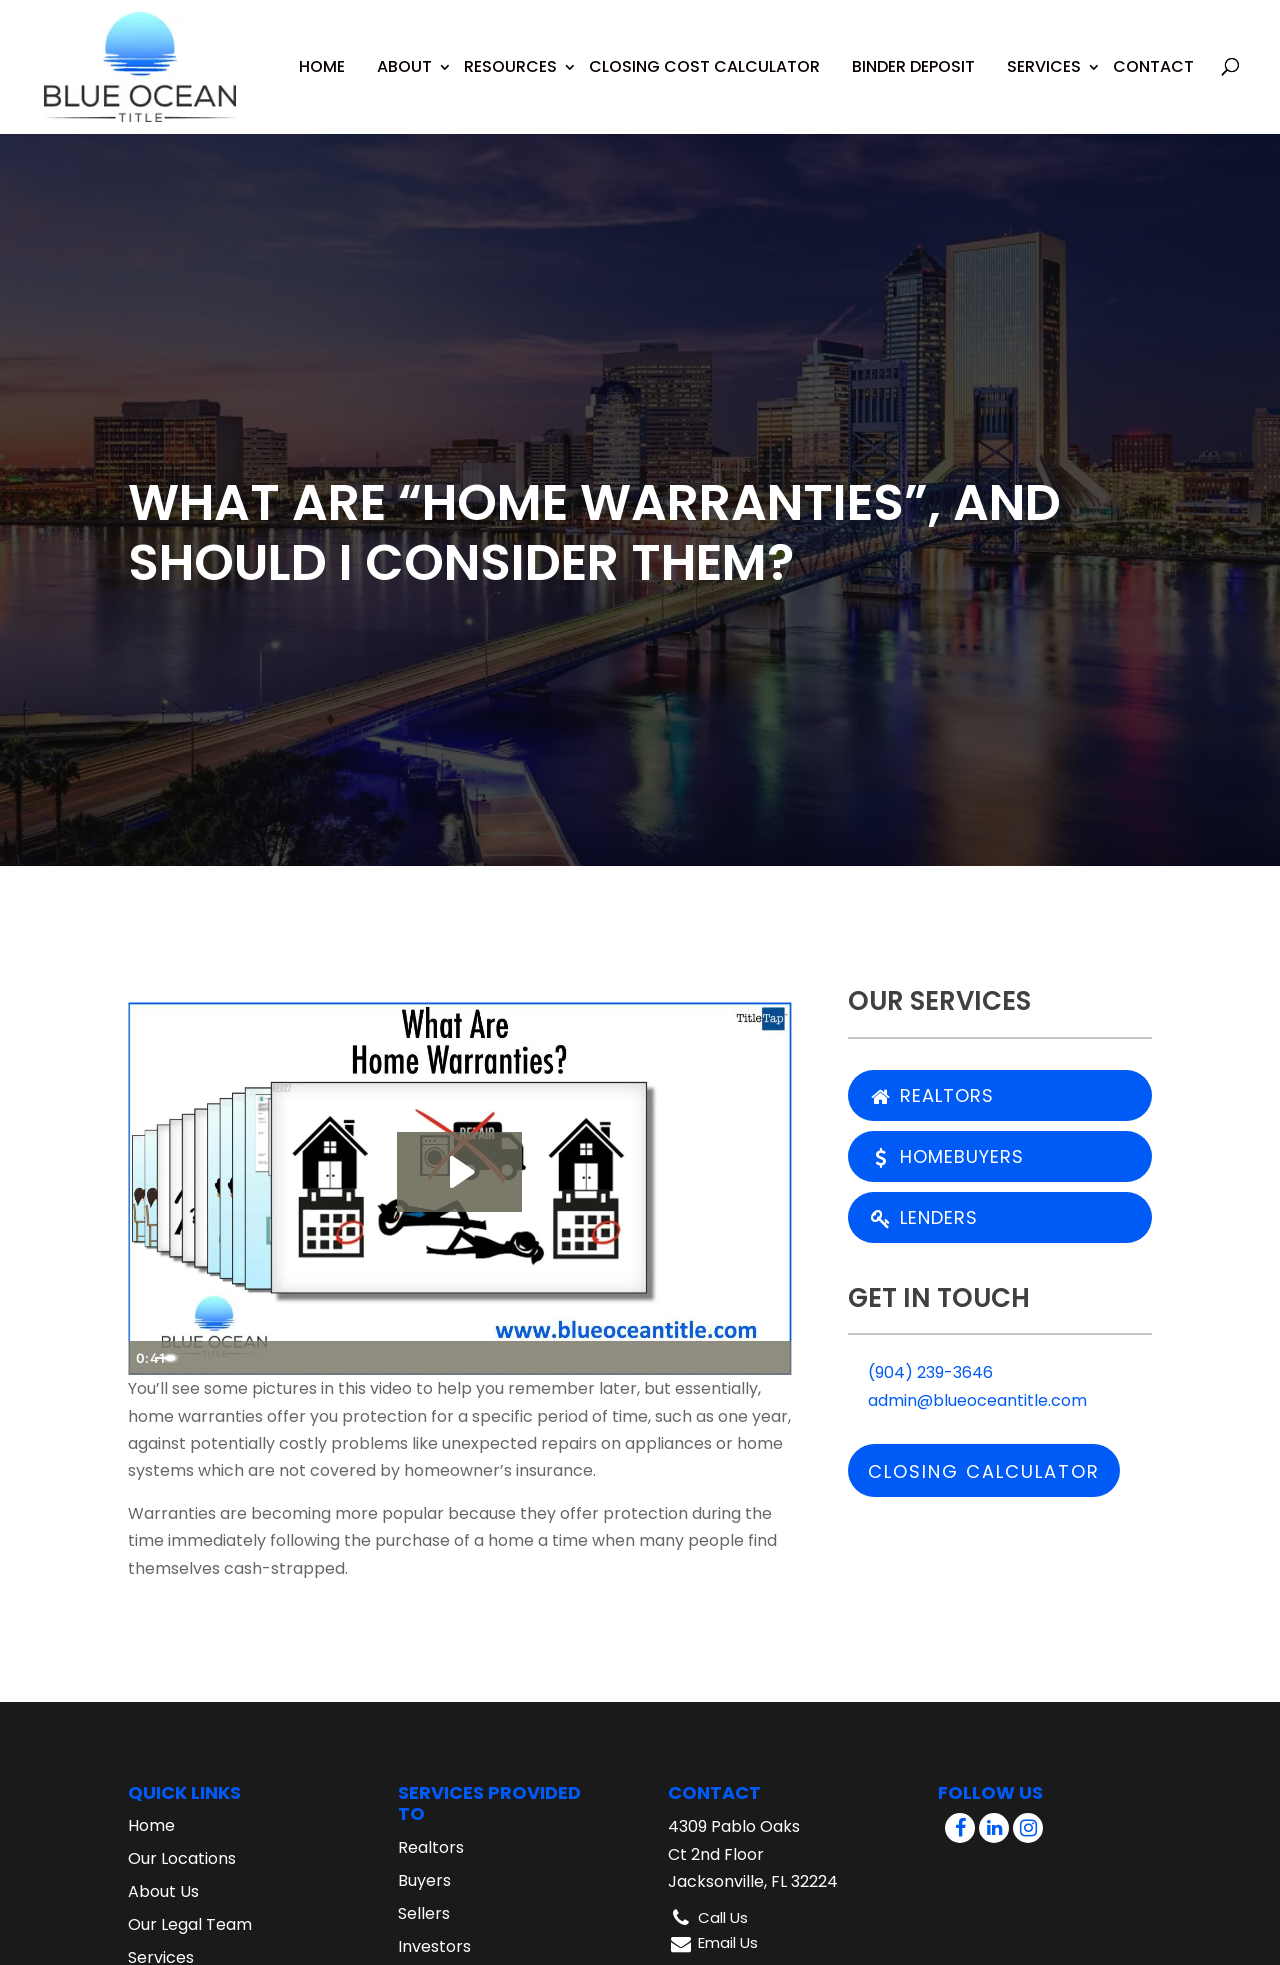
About (404, 52)
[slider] (441, 1358)
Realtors (931, 1095)
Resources (510, 52)
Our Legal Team (190, 1924)
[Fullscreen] (772, 1358)
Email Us (728, 1942)
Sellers (424, 1913)
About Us (163, 1891)
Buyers (424, 1880)
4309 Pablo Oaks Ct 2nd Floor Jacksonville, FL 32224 (753, 1853)
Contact (1153, 52)
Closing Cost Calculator (704, 52)
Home (322, 52)
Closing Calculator (984, 1471)
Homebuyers (946, 1156)
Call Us (723, 1917)
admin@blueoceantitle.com (967, 1400)
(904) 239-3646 (920, 1372)
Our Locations (182, 1858)
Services (1044, 52)
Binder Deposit (913, 52)
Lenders (923, 1217)
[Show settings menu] (732, 1358)
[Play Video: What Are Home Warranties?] (459, 1172)
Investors (434, 1946)
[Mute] (692, 1358)
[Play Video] (148, 1358)
